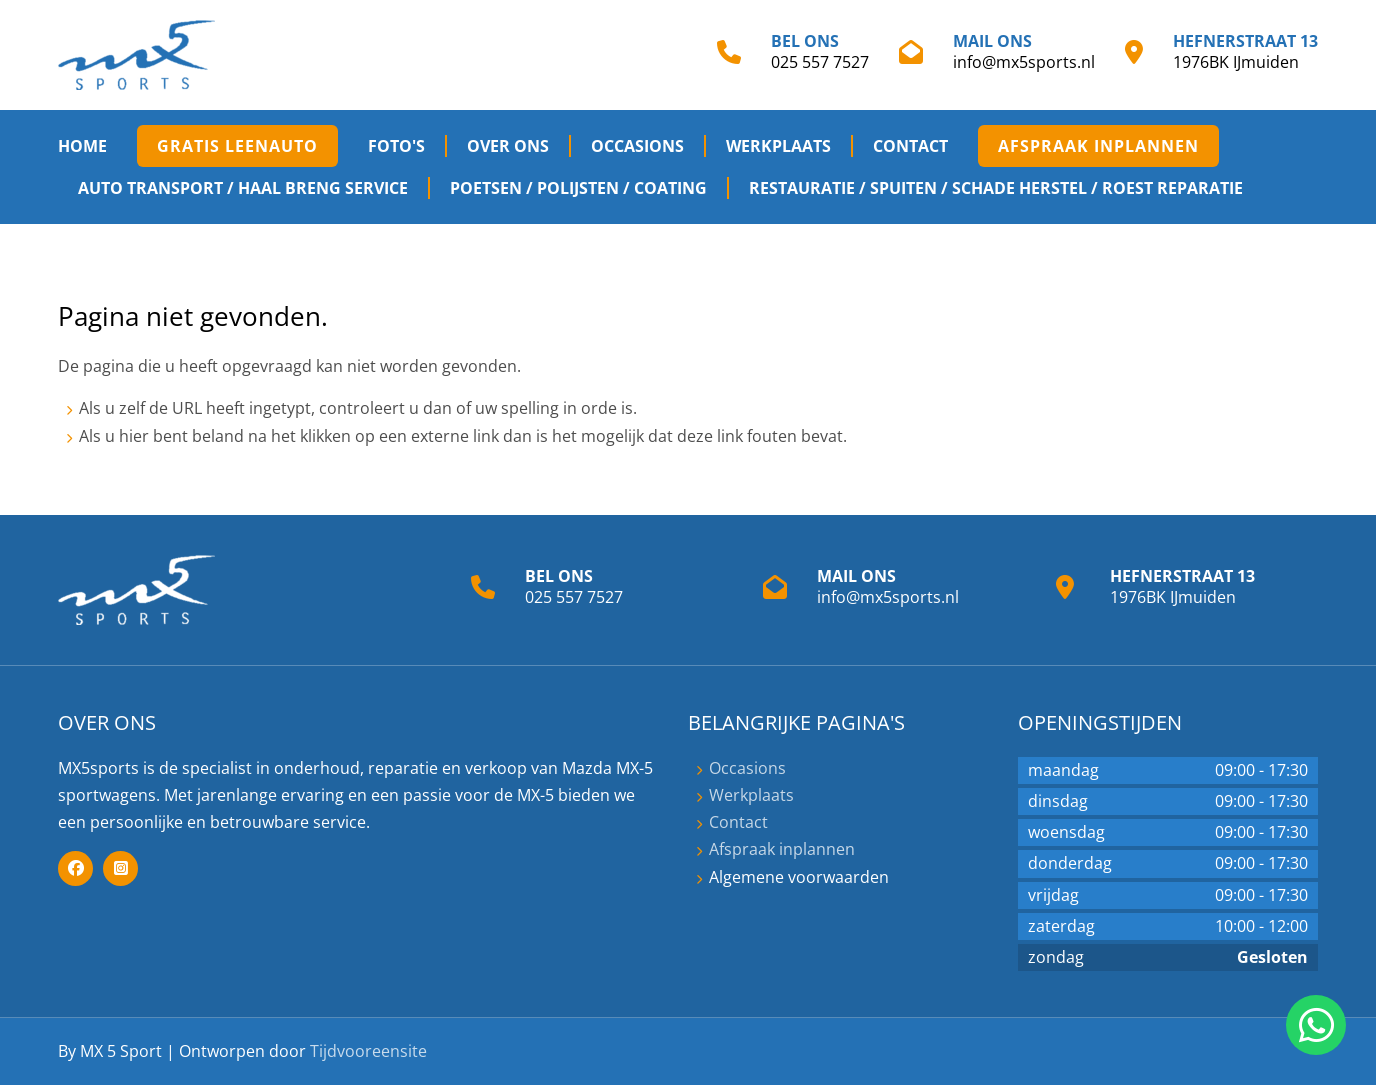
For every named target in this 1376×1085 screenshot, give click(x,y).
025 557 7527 (820, 62)
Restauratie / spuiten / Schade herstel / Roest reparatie (996, 188)
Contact (910, 146)
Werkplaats (778, 146)
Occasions (637, 146)
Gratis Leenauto (237, 146)
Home (82, 146)
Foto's (396, 146)
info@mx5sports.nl (1024, 62)
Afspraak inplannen (1098, 146)
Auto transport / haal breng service (243, 188)
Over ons (508, 146)
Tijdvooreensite (368, 1051)
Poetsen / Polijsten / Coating (578, 188)
